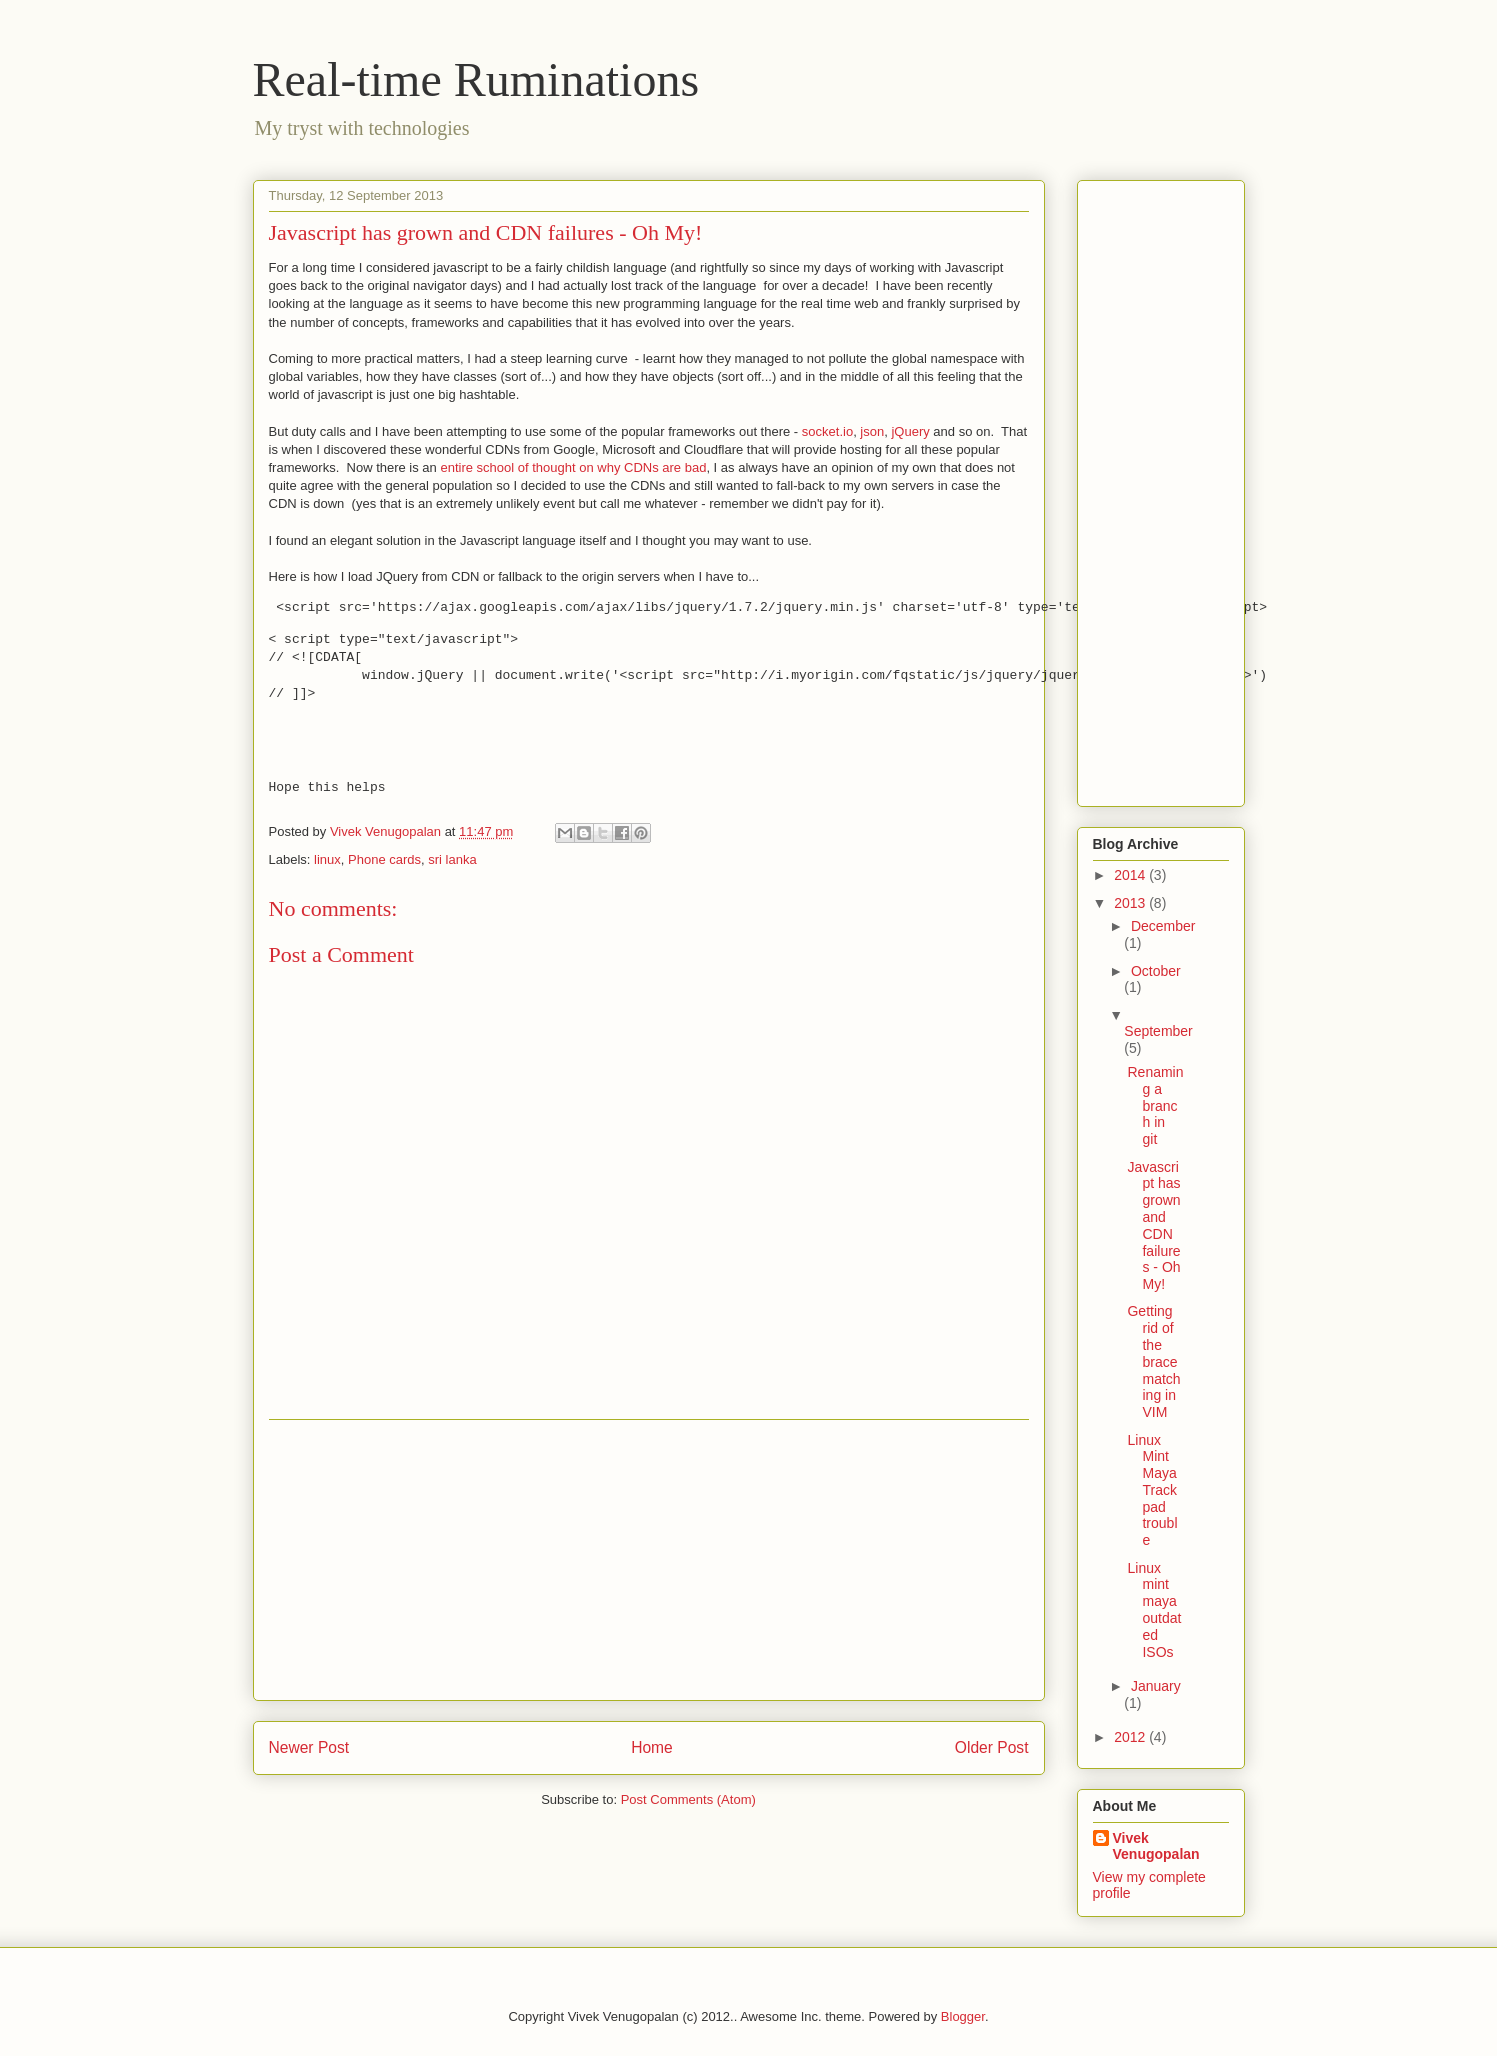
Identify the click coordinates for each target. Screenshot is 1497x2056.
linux (327, 859)
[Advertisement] (649, 1560)
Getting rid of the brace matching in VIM (1153, 1361)
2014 (1131, 875)
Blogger (963, 2016)
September (1158, 1031)
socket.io (827, 431)
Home (652, 1747)
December (1163, 926)
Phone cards (384, 859)
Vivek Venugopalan (1156, 1846)
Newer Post (309, 1747)
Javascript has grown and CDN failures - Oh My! (1153, 1226)
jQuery (910, 431)
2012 (1131, 1737)
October (1156, 971)
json (872, 431)
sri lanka (452, 859)
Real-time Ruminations (476, 79)
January (1156, 1686)
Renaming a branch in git (1155, 1105)
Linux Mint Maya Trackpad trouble (1152, 1490)
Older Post (992, 1747)
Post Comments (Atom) (688, 1799)
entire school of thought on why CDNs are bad (573, 467)
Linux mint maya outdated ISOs (1154, 1610)
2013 (1131, 903)
